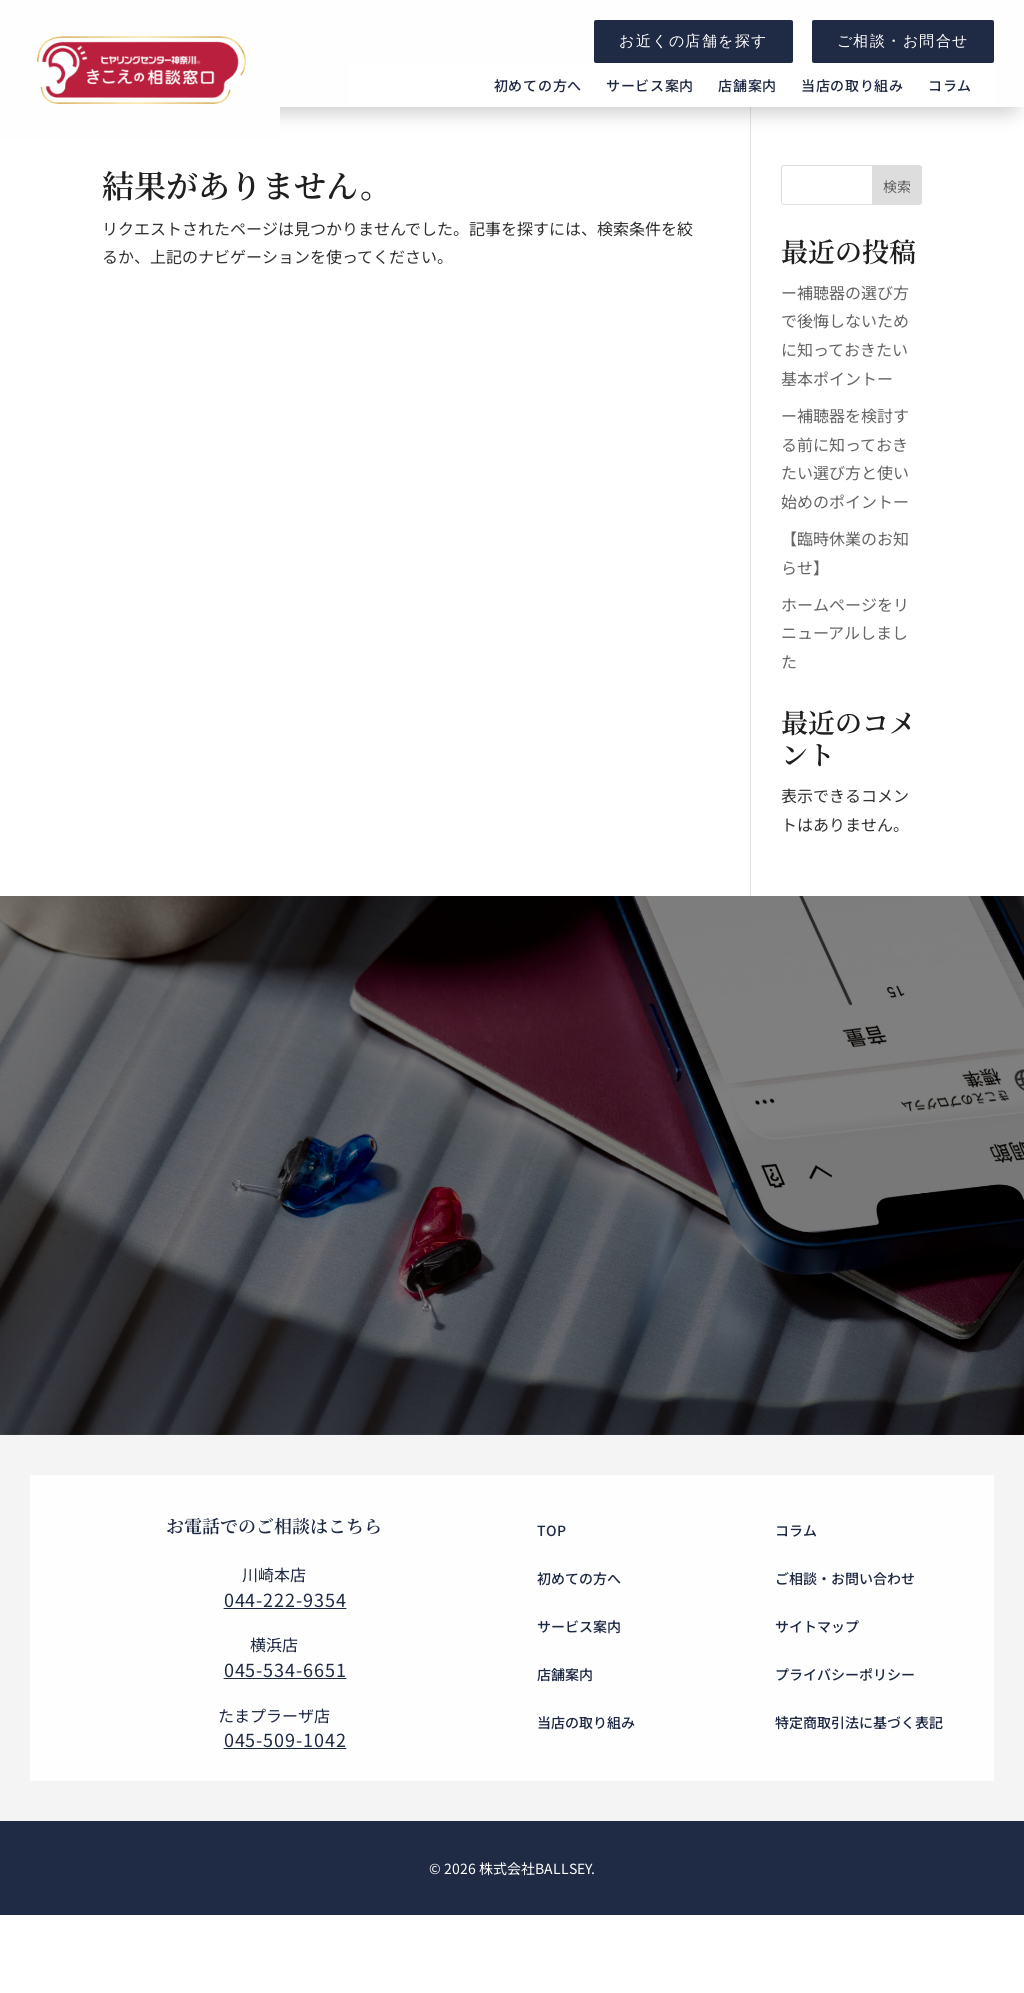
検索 (897, 219)
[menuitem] (538, 102)
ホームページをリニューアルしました (845, 666)
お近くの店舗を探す (693, 40)
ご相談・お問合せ (903, 40)
